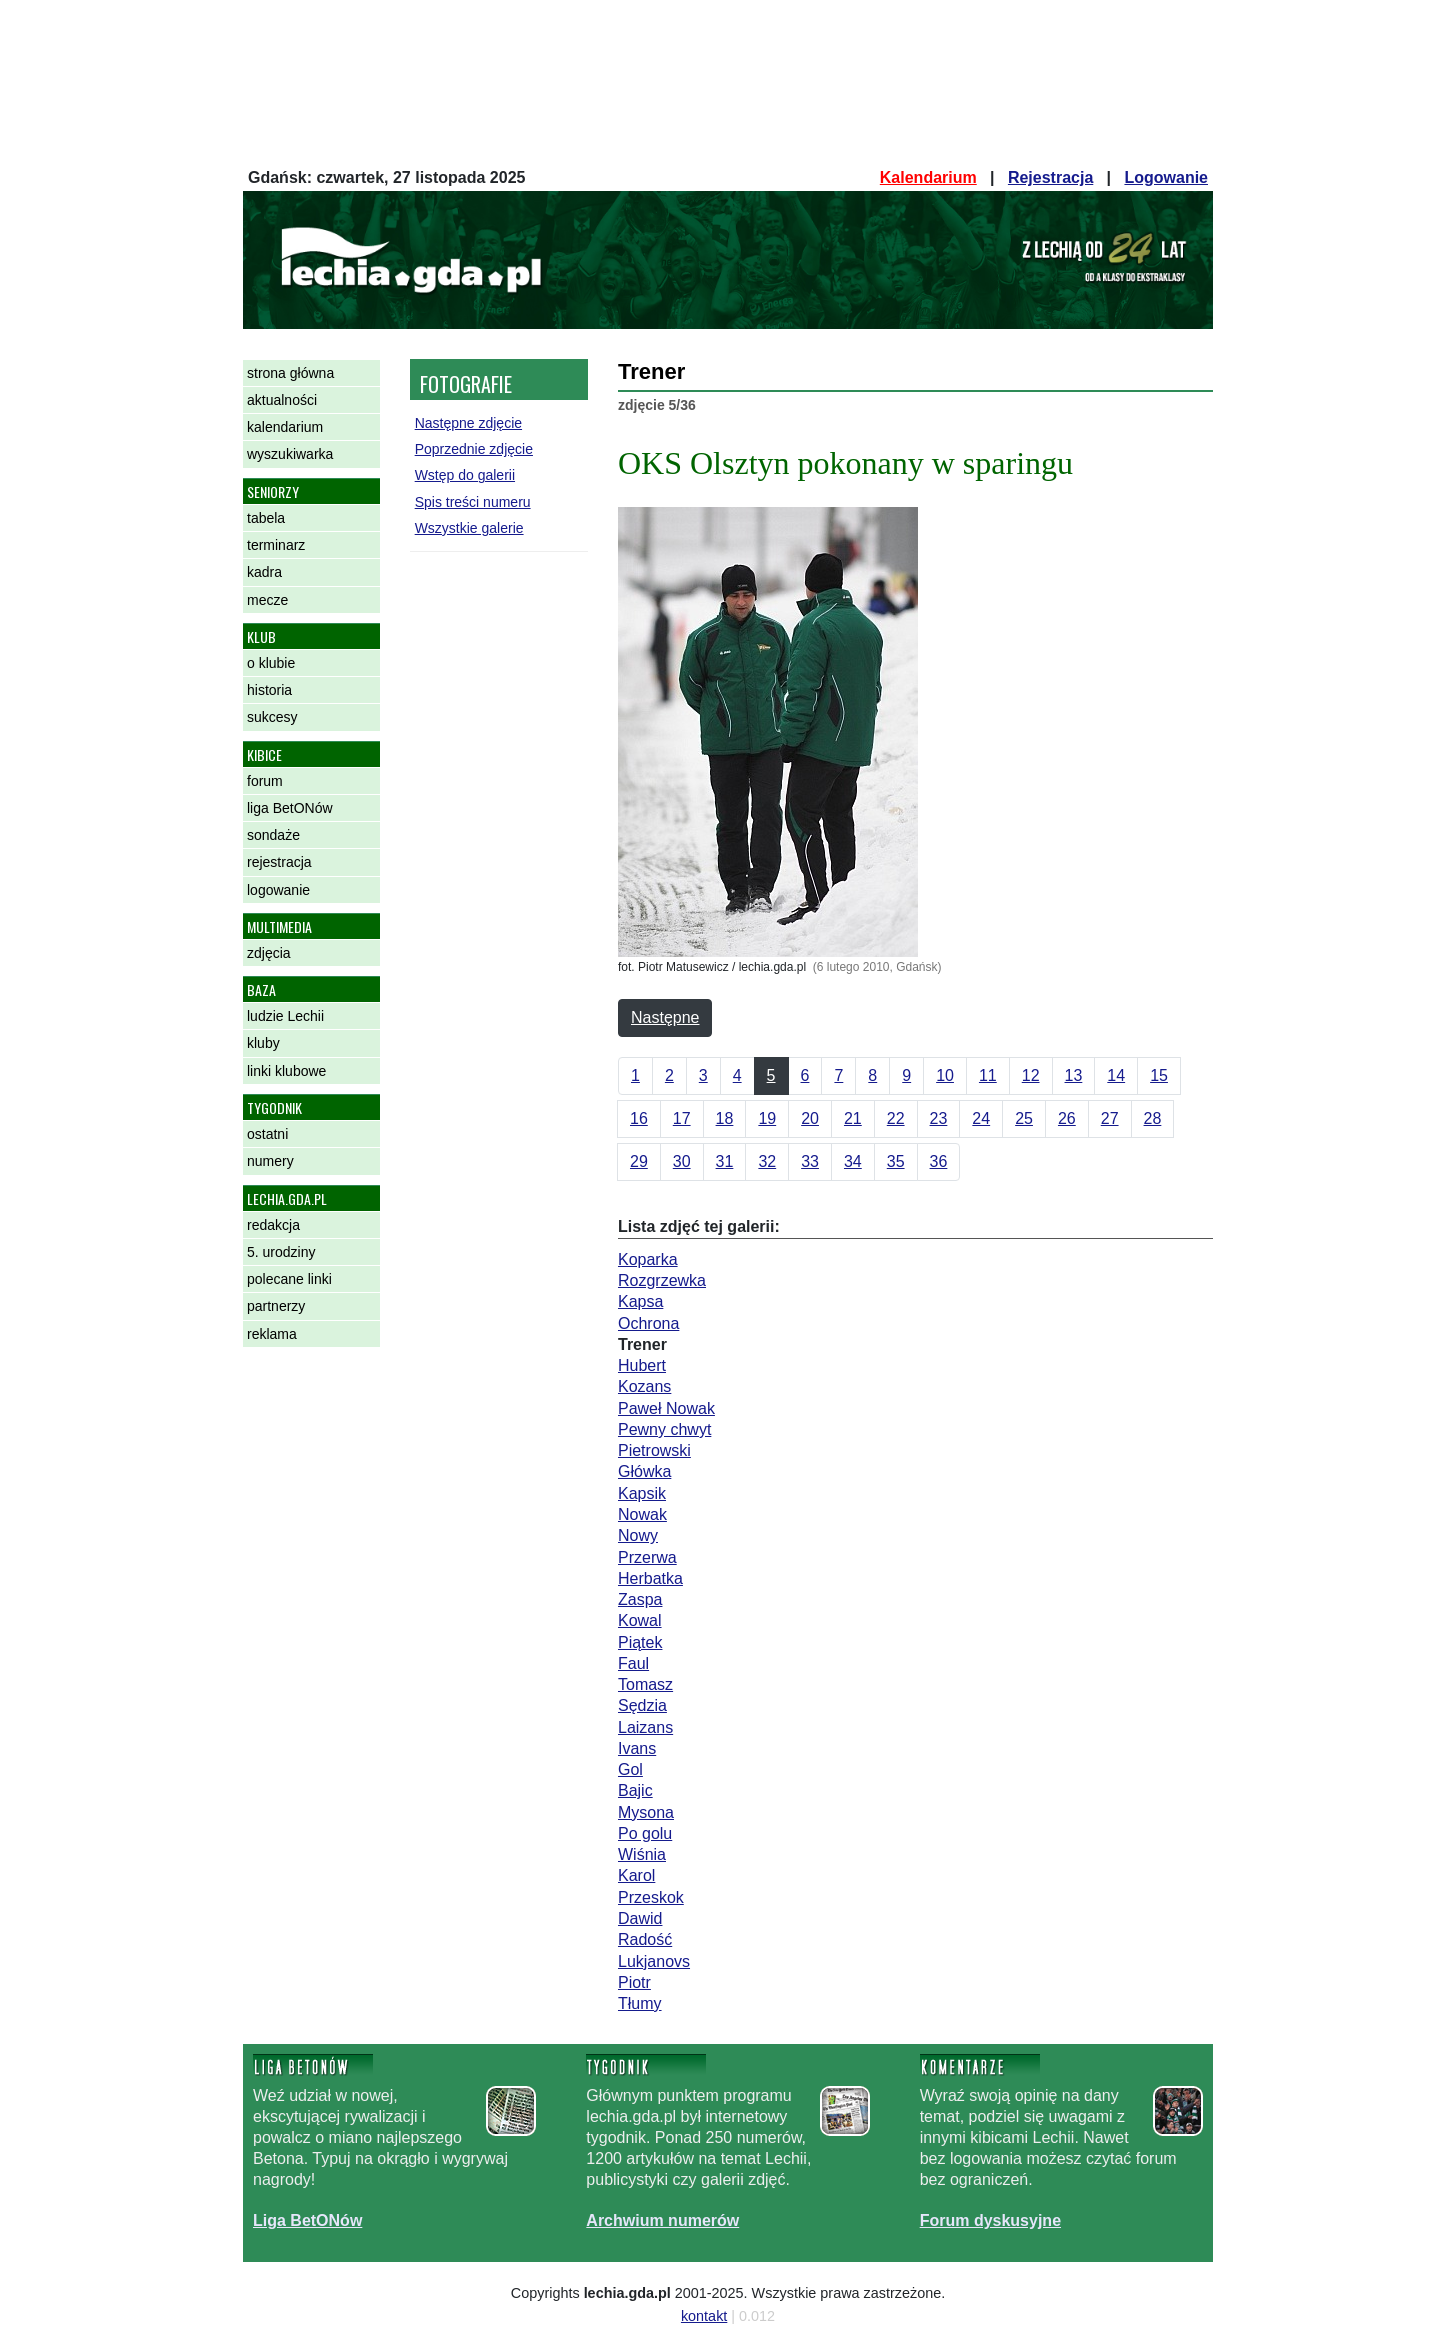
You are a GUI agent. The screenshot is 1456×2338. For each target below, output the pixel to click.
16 (639, 1118)
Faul (633, 1663)
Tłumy (640, 2003)
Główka (644, 1471)
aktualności (282, 400)
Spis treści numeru (473, 502)
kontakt (704, 2316)
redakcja (273, 1225)
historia (269, 690)
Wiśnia (642, 1854)
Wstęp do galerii (465, 475)
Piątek (640, 1642)
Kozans (644, 1386)
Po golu (645, 1833)
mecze (267, 600)
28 (1153, 1118)
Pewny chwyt (664, 1429)
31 (725, 1161)
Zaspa (640, 1599)
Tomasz (645, 1684)
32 (767, 1161)
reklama (272, 1334)
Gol (630, 1769)
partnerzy (276, 1306)
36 (939, 1161)
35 (896, 1161)
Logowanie (1166, 177)
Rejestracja (1050, 177)
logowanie (278, 890)
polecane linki (289, 1279)
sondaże (273, 835)
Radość (645, 1939)
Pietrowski (654, 1450)
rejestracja (279, 862)
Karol (636, 1875)
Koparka (648, 1259)
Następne (665, 1017)
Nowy (638, 1535)
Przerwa (647, 1557)
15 (1159, 1075)
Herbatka (650, 1578)
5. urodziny (281, 1252)
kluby (263, 1043)
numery (270, 1161)
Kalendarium (928, 177)
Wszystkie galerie (469, 528)
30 (682, 1161)
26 (1067, 1118)
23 (939, 1118)
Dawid (640, 1918)
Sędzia (642, 1705)
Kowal (640, 1620)
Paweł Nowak (666, 1408)
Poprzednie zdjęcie (474, 449)
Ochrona (648, 1323)
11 (988, 1075)
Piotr (634, 1982)
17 (682, 1118)
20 (810, 1118)
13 (1074, 1075)
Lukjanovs (654, 1961)
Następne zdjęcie (468, 423)
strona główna (290, 373)
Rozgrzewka (662, 1280)
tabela (266, 518)
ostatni (267, 1134)
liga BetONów (290, 808)
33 (810, 1161)
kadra (264, 572)
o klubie (271, 663)
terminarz (276, 545)
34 (853, 1161)
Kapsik (642, 1493)
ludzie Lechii (285, 1016)
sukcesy (272, 717)
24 (981, 1118)
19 (767, 1118)
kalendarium (285, 427)
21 (853, 1118)
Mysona (646, 1812)
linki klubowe (286, 1071)
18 (725, 1118)
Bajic (635, 1790)
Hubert (642, 1365)
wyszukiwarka (290, 454)
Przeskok (651, 1897)
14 (1116, 1075)
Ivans (637, 1748)
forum (265, 781)
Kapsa (640, 1301)
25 (1024, 1118)
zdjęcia (269, 953)
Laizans (645, 1727)
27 (1110, 1118)
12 (1031, 1075)
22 (896, 1118)
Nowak (642, 1514)
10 (945, 1075)
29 (639, 1161)
